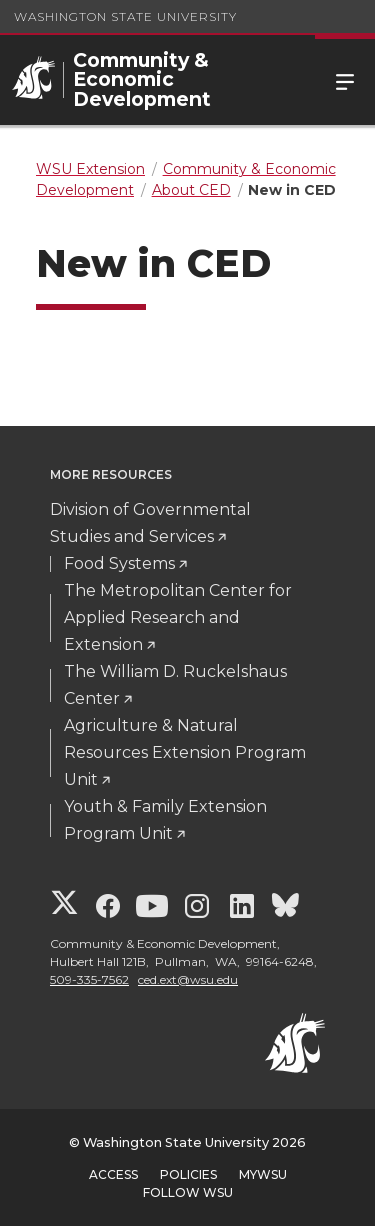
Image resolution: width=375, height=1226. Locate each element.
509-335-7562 (89, 979)
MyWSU (263, 1174)
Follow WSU (188, 1192)
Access (113, 1174)
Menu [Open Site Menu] (345, 80)
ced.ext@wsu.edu (188, 979)
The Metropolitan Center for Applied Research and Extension (178, 617)
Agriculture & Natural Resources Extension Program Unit (185, 752)
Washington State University (125, 16)
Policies (188, 1174)
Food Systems (119, 563)
